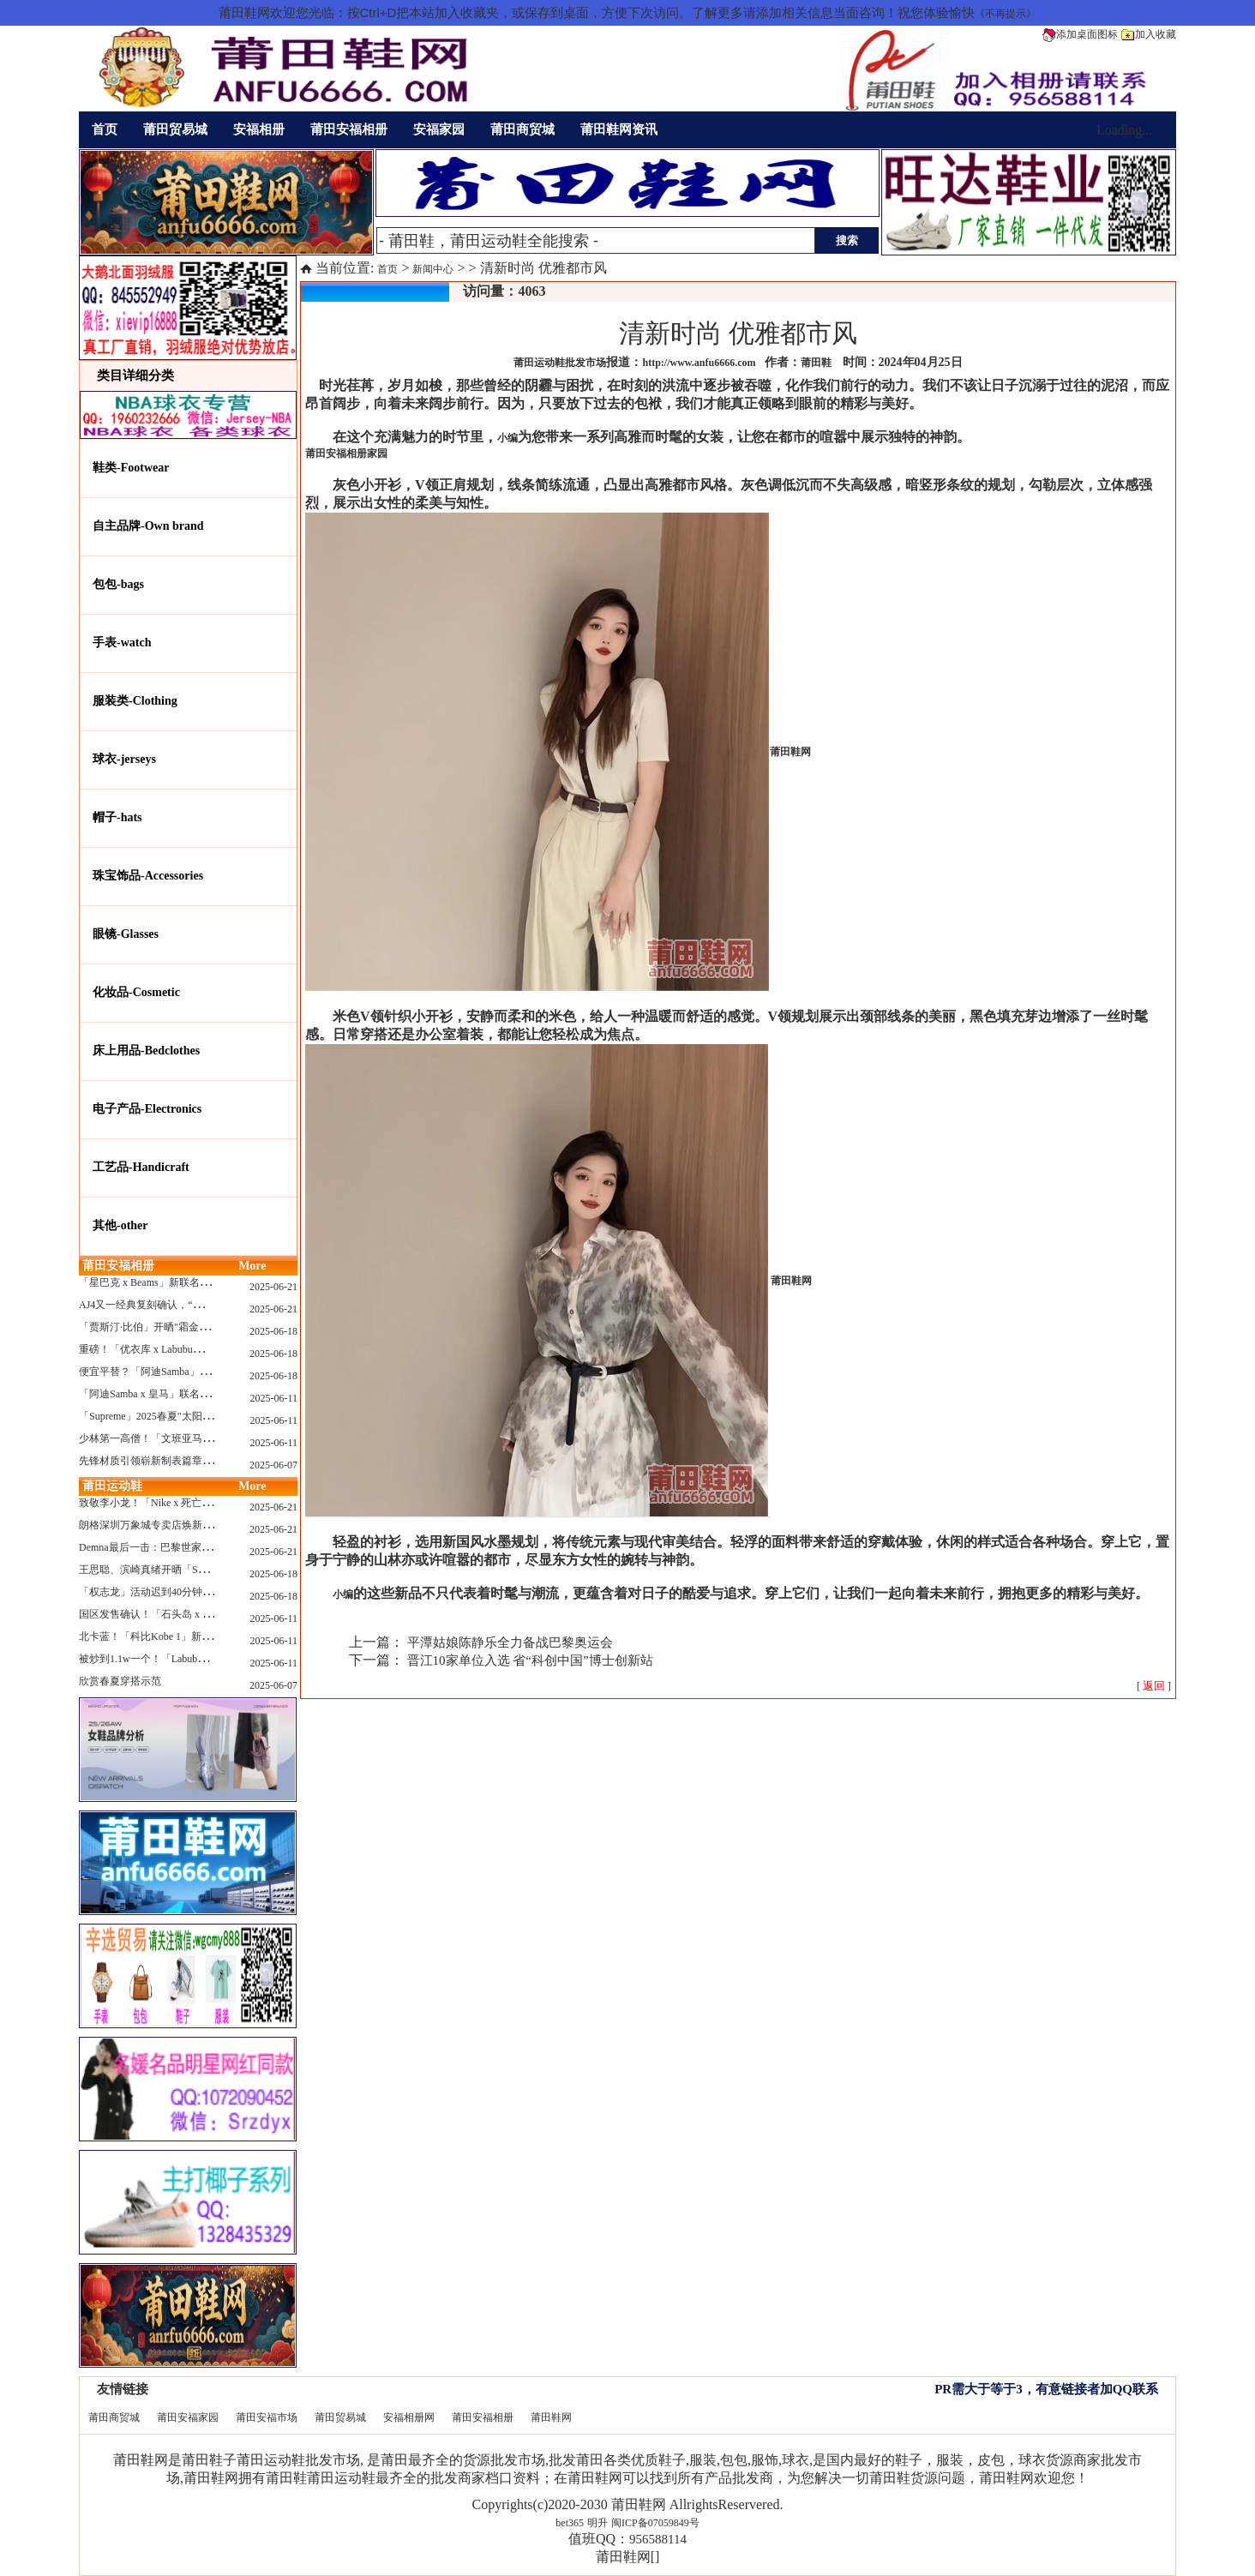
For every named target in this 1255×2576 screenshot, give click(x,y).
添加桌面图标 (1080, 34)
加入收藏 (1148, 34)
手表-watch (122, 642)
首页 (104, 129)
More (252, 1265)
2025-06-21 (273, 1287)
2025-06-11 (273, 1398)
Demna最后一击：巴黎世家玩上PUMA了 (170, 1547)
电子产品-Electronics (147, 1108)
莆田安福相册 (348, 129)
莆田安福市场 (266, 2417)
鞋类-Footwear (131, 467)
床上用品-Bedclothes (146, 1050)
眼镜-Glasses (126, 934)
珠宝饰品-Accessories (148, 875)
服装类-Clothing (135, 700)
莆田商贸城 (522, 129)
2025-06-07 (273, 1465)
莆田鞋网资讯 (619, 129)
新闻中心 (432, 269)
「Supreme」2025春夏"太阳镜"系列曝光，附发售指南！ (204, 1416)
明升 (597, 2523)
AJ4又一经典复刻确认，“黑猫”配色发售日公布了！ (194, 1305)
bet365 (569, 2523)
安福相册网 (409, 2417)
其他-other (120, 1225)
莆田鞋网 (551, 2417)
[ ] (1154, 1686)
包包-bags (118, 584)
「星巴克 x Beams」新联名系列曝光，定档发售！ (191, 1282)
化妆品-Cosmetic (136, 992)
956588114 (658, 2539)
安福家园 (439, 129)
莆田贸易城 (175, 129)
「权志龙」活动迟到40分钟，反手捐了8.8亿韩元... (192, 1592)
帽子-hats (117, 817)
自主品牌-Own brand (148, 525)
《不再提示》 (1005, 14)
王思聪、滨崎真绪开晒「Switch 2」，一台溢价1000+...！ (206, 1570)
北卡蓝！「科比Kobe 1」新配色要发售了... (175, 1636)
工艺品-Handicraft (141, 1167)
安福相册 (259, 129)
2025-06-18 (273, 1331)
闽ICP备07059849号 (655, 2523)
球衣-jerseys (124, 759)
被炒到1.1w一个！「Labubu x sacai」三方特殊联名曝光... (206, 1659)
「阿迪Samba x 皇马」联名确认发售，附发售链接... (194, 1394)
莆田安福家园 (188, 2417)
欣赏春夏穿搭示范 (120, 1681)
